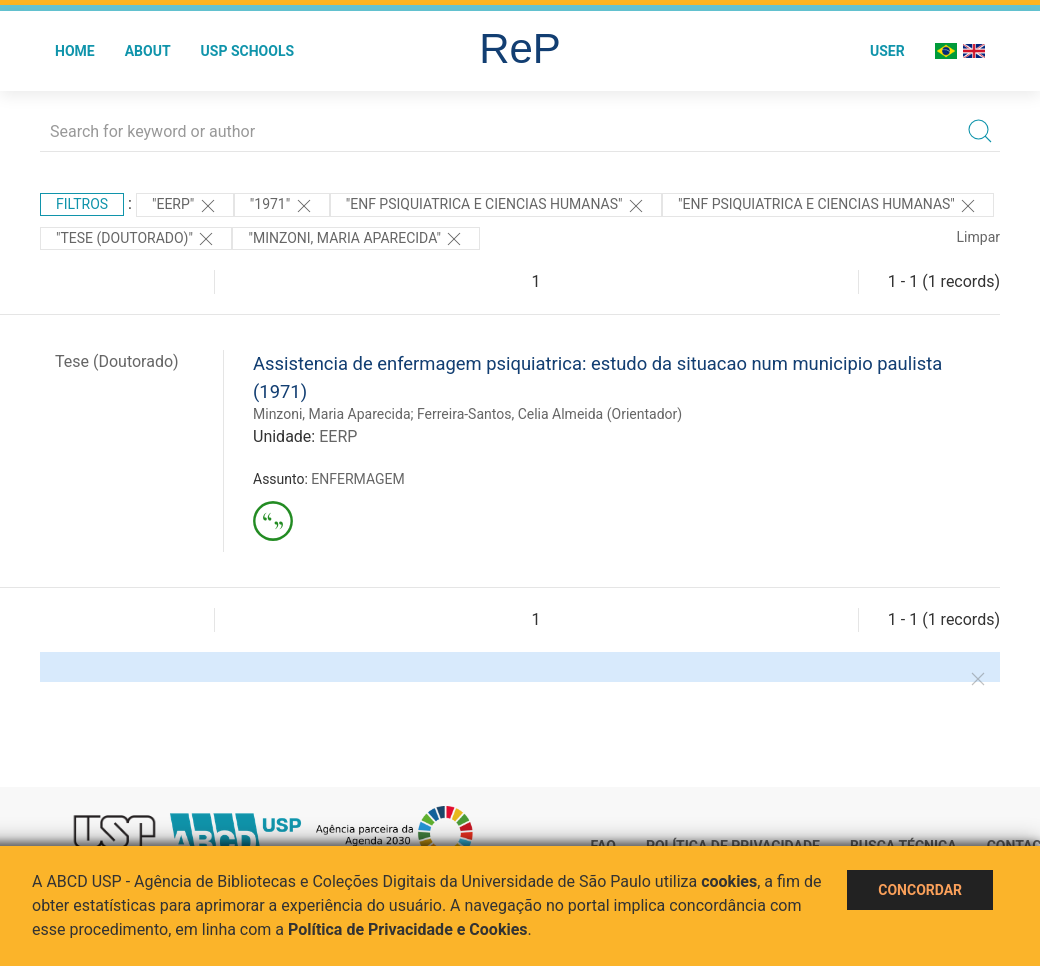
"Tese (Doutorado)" (136, 239)
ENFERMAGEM (357, 479)
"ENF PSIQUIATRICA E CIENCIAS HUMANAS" (496, 206)
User (887, 51)
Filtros (82, 204)
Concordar (920, 890)
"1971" (282, 206)
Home (75, 51)
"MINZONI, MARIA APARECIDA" (356, 239)
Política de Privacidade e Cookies (408, 929)
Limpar (978, 237)
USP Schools (248, 51)
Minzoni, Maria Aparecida (332, 414)
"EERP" (185, 206)
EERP (338, 436)
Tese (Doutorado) (117, 361)
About (148, 51)
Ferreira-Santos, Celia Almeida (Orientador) (549, 414)
